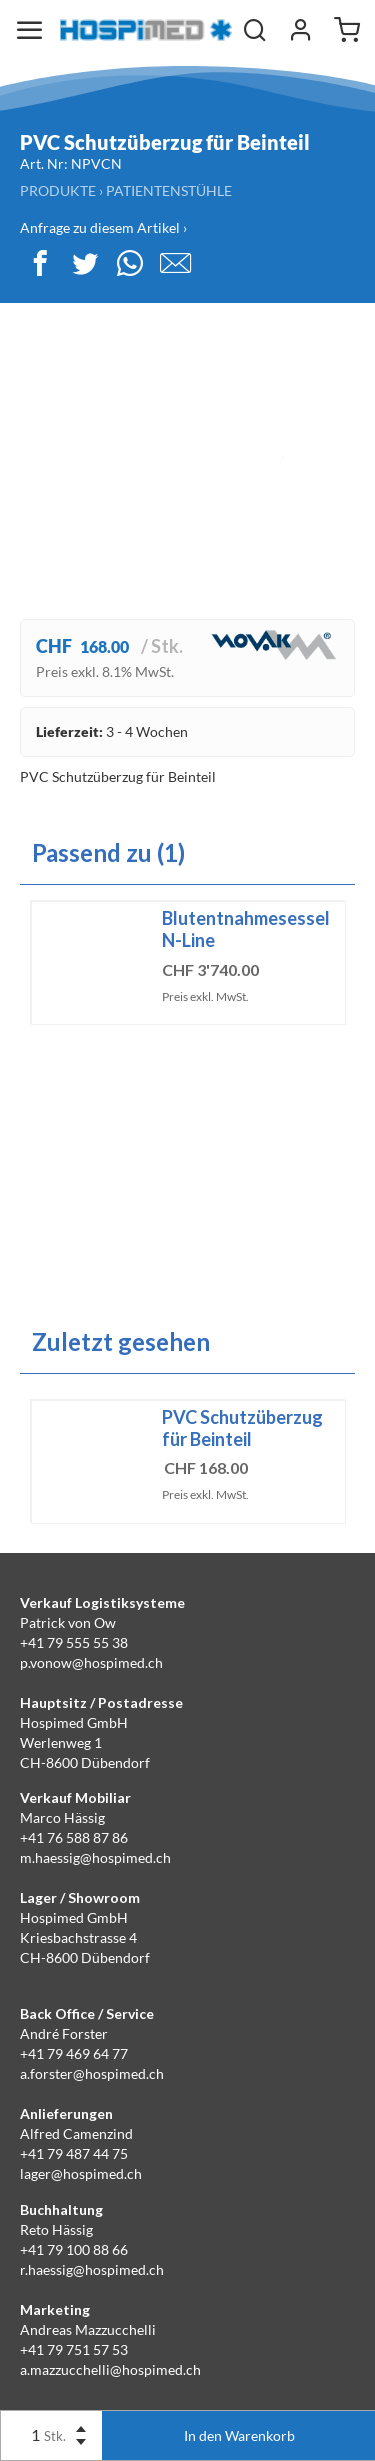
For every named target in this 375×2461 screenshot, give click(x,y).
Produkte (58, 190)
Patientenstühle (169, 190)
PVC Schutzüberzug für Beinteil (242, 1428)
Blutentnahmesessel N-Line (246, 929)
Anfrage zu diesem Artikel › (103, 227)
